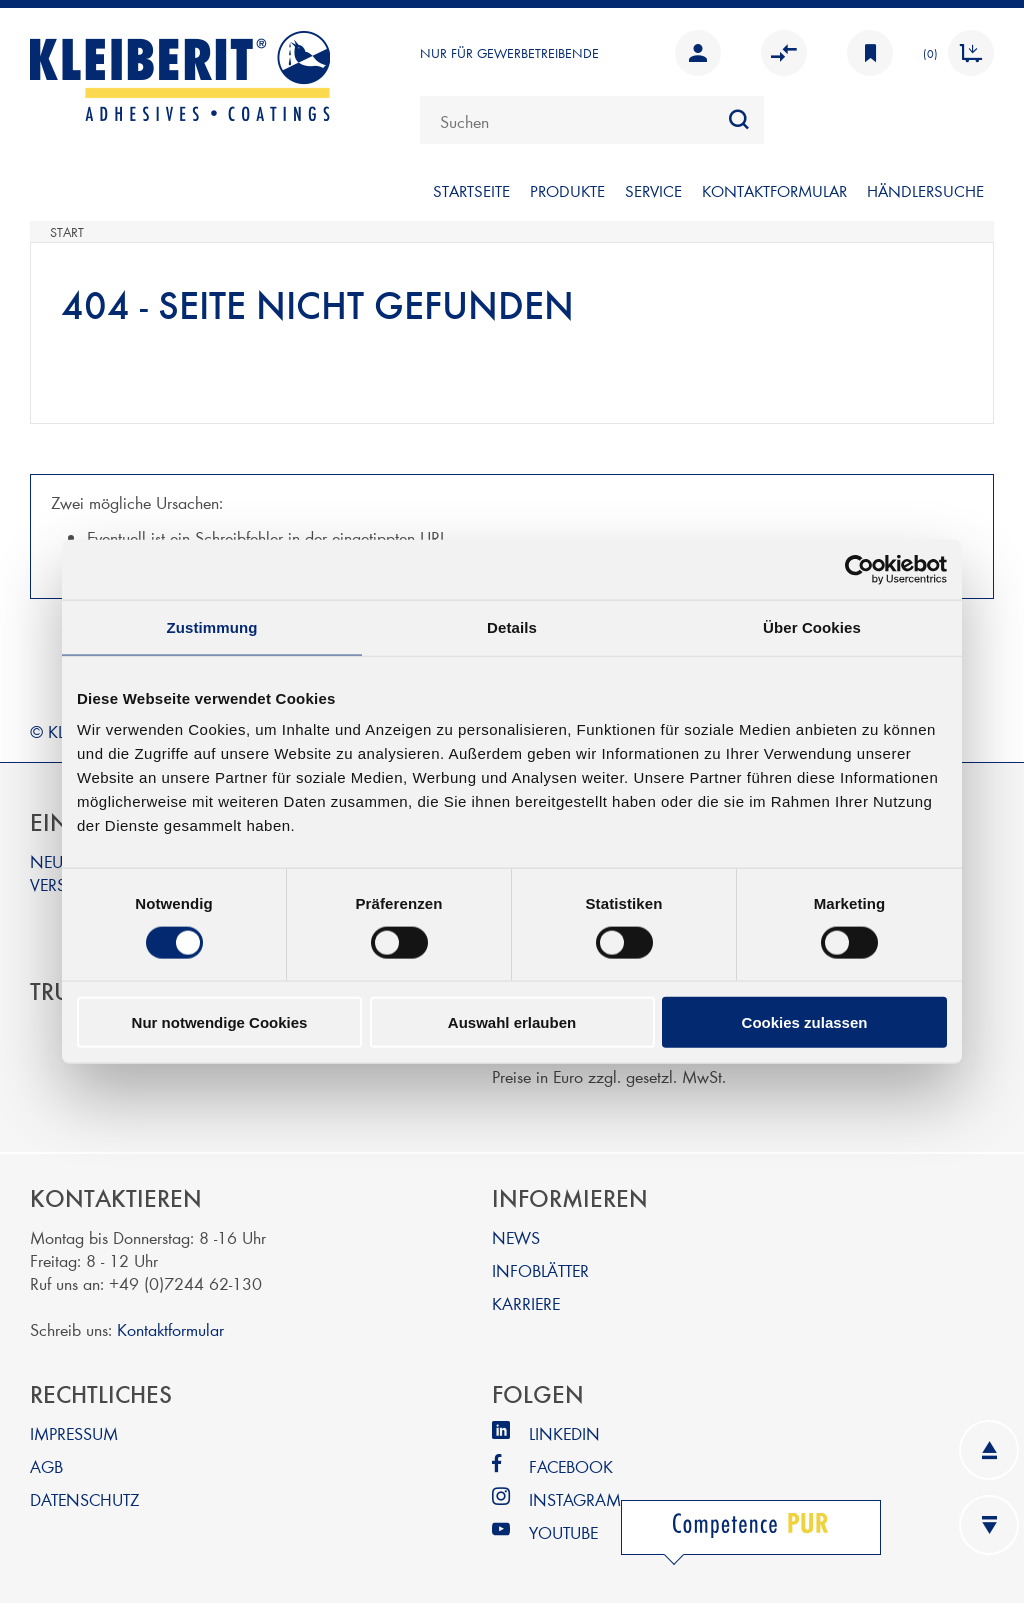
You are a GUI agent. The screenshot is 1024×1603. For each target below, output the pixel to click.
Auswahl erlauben (512, 1022)
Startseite (471, 190)
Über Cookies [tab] (812, 626)
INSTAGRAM (575, 1498)
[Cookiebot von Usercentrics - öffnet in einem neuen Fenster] (859, 569)
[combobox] (592, 120)
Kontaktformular (170, 1328)
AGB (46, 1465)
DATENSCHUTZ (84, 1498)
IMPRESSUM (74, 1432)
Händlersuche (925, 190)
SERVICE (653, 190)
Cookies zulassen (805, 1022)
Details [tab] (512, 626)
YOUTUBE (563, 1531)
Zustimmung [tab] (212, 626)
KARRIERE (526, 1302)
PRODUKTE (567, 190)
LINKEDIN (564, 1432)
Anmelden (698, 53)
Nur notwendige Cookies (220, 1022)
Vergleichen (784, 53)
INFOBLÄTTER (540, 1269)
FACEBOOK (571, 1465)
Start (67, 232)
